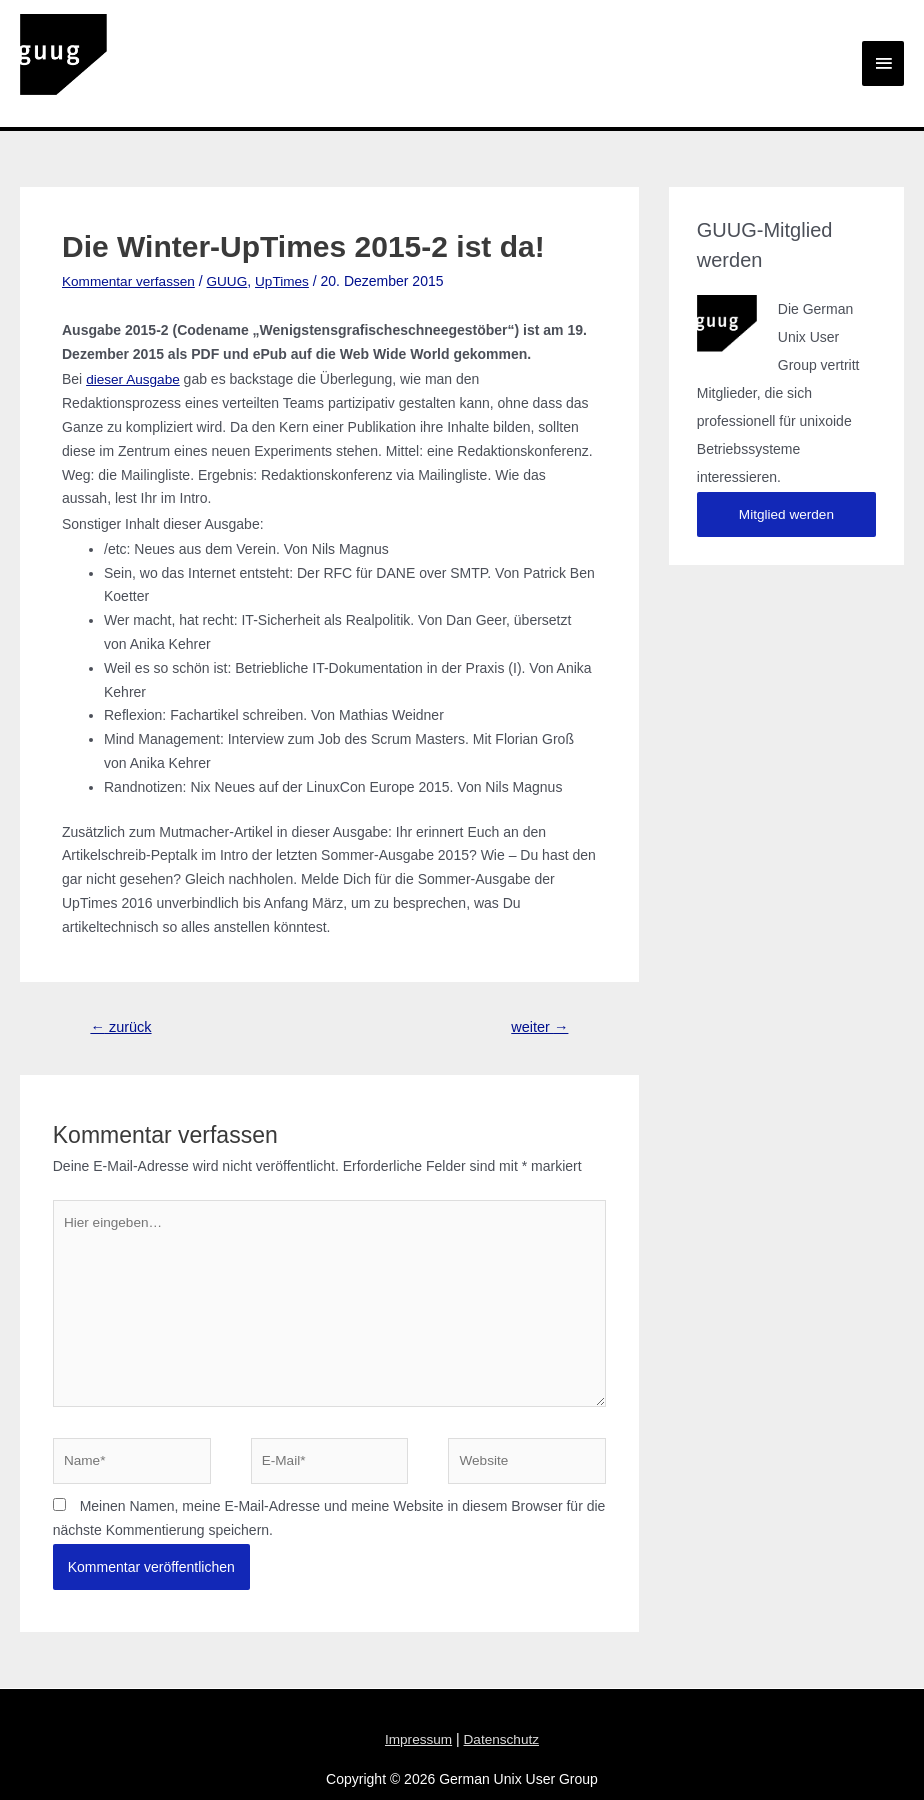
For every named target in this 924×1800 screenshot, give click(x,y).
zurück (122, 988)
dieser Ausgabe (134, 341)
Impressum (417, 1710)
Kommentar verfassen (130, 243)
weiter (538, 988)
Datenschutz (502, 1710)
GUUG (232, 243)
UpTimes (288, 243)
